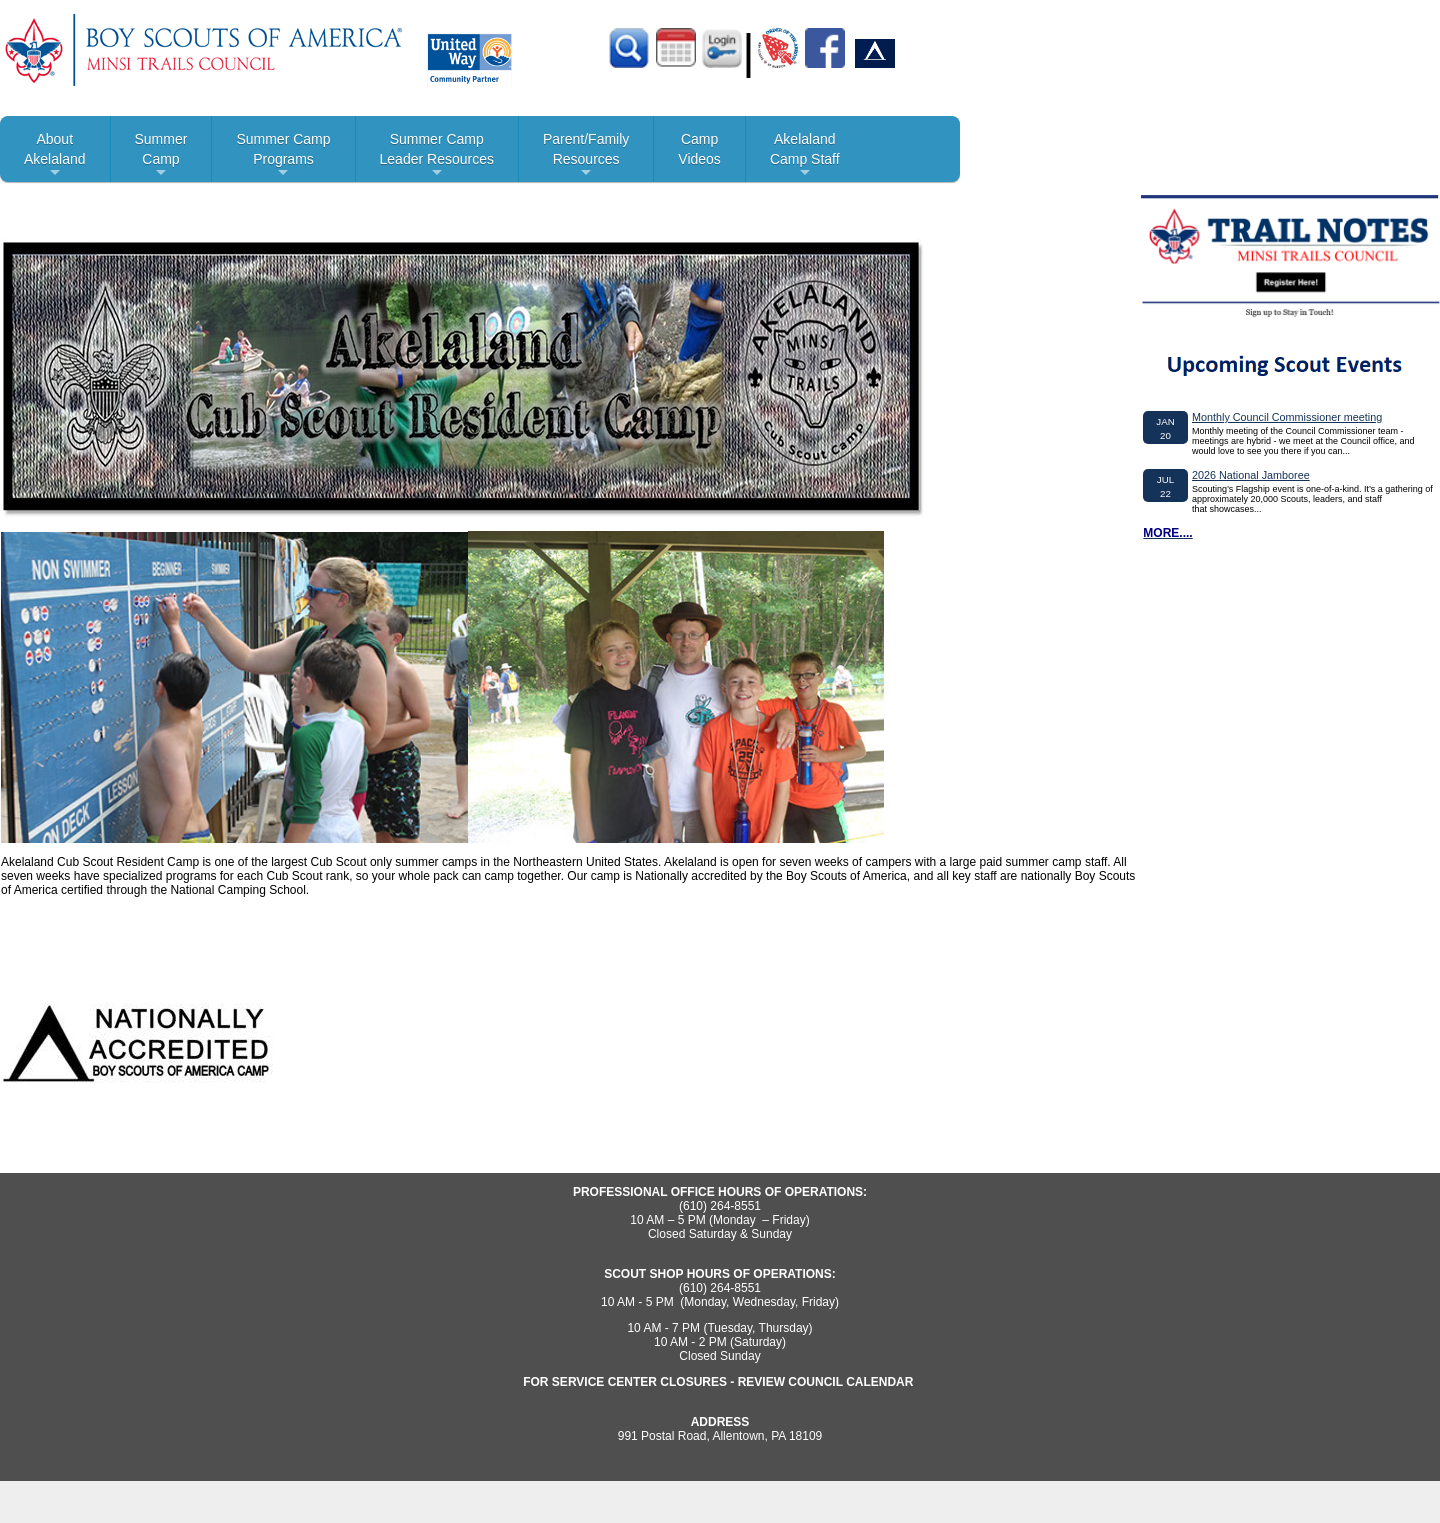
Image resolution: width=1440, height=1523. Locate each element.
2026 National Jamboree (1251, 475)
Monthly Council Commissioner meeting (1287, 417)
